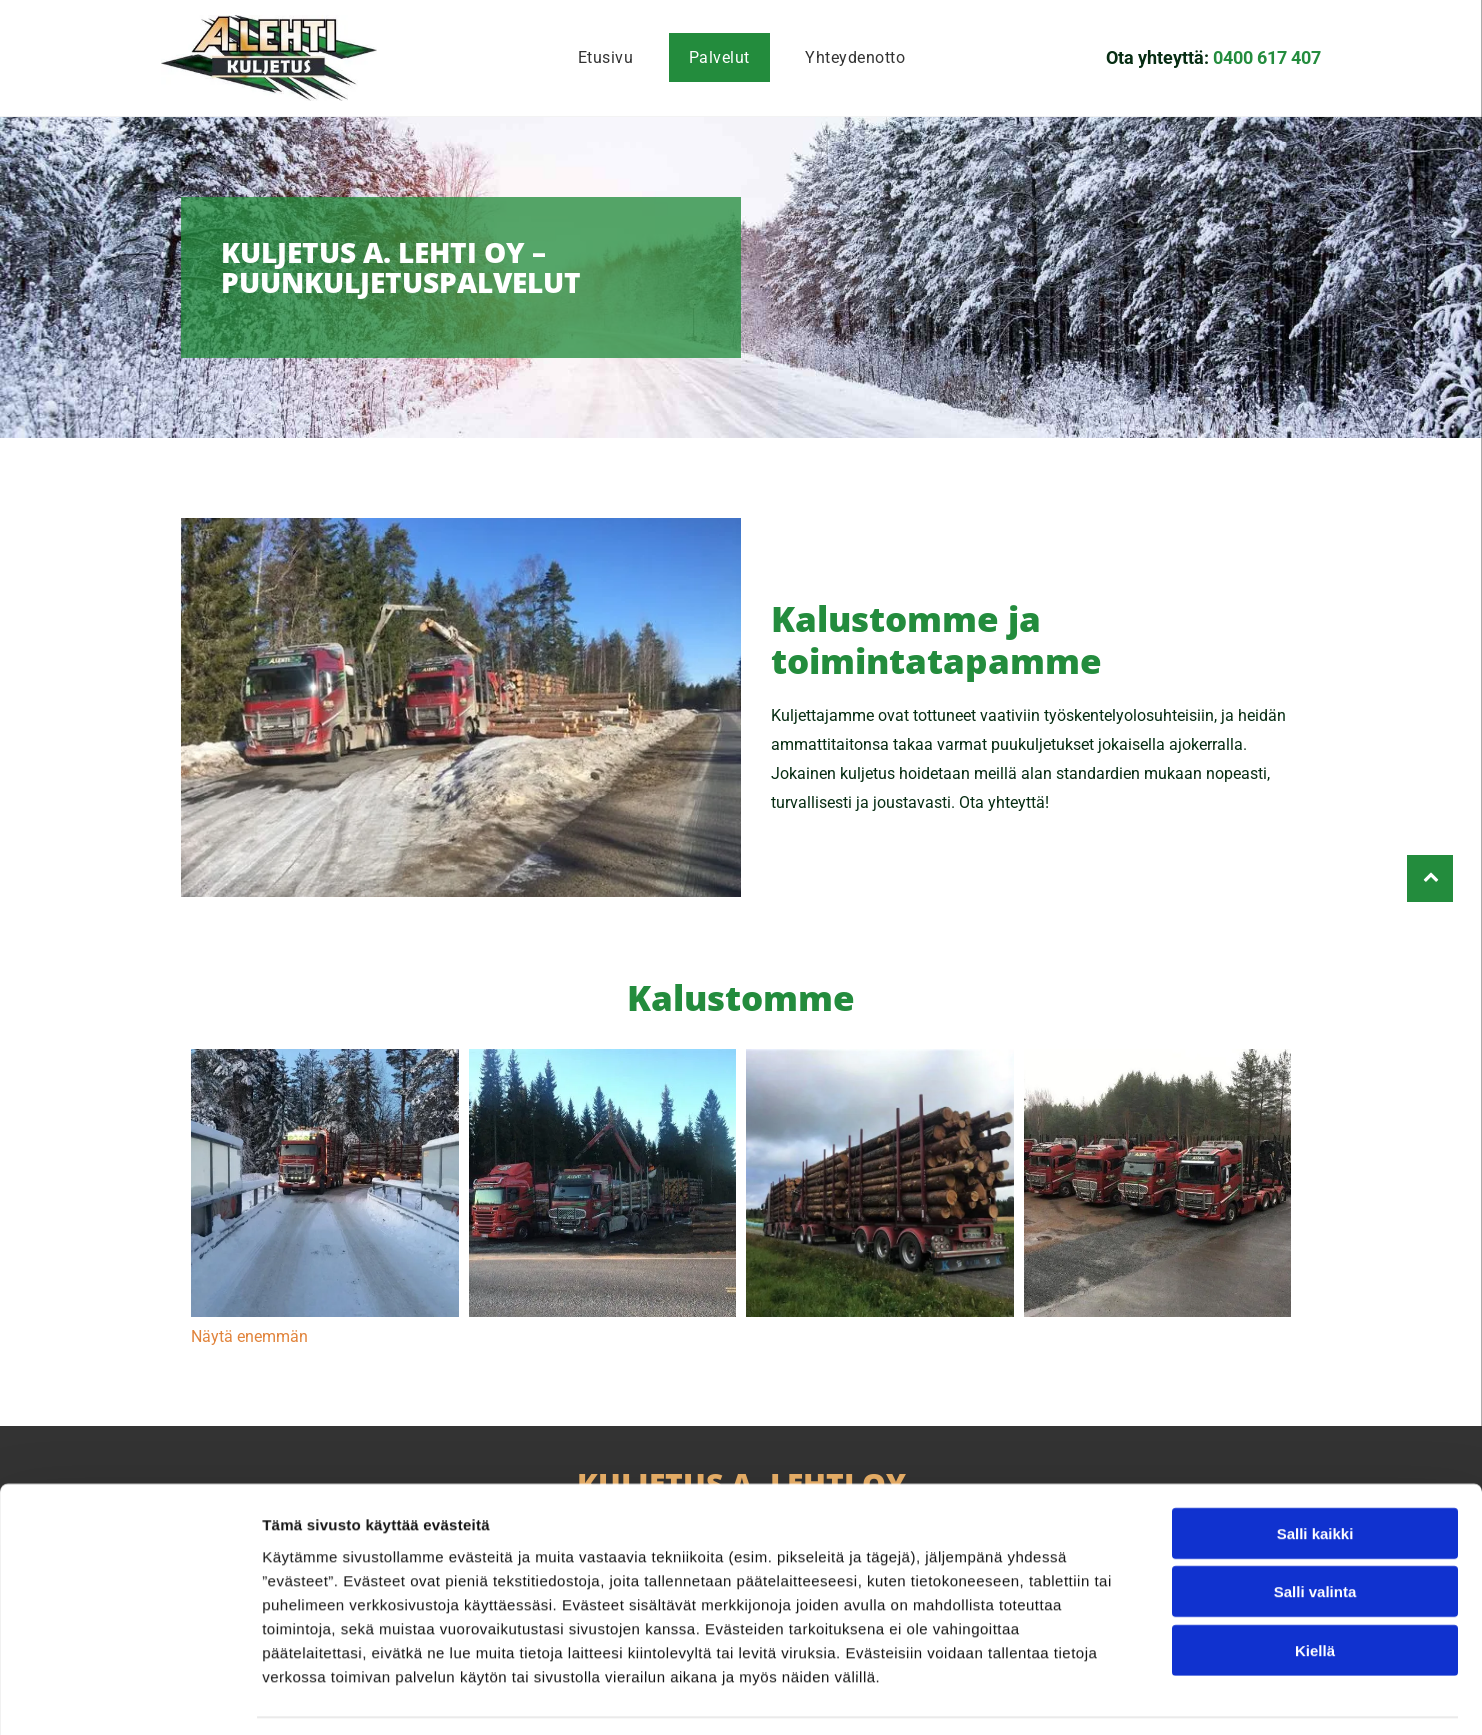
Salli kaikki (1315, 1471)
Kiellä (1315, 1588)
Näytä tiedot (1069, 1695)
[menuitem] (605, 57)
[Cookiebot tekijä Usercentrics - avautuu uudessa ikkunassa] (129, 1696)
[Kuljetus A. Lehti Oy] (325, 1183)
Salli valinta (1315, 1530)
